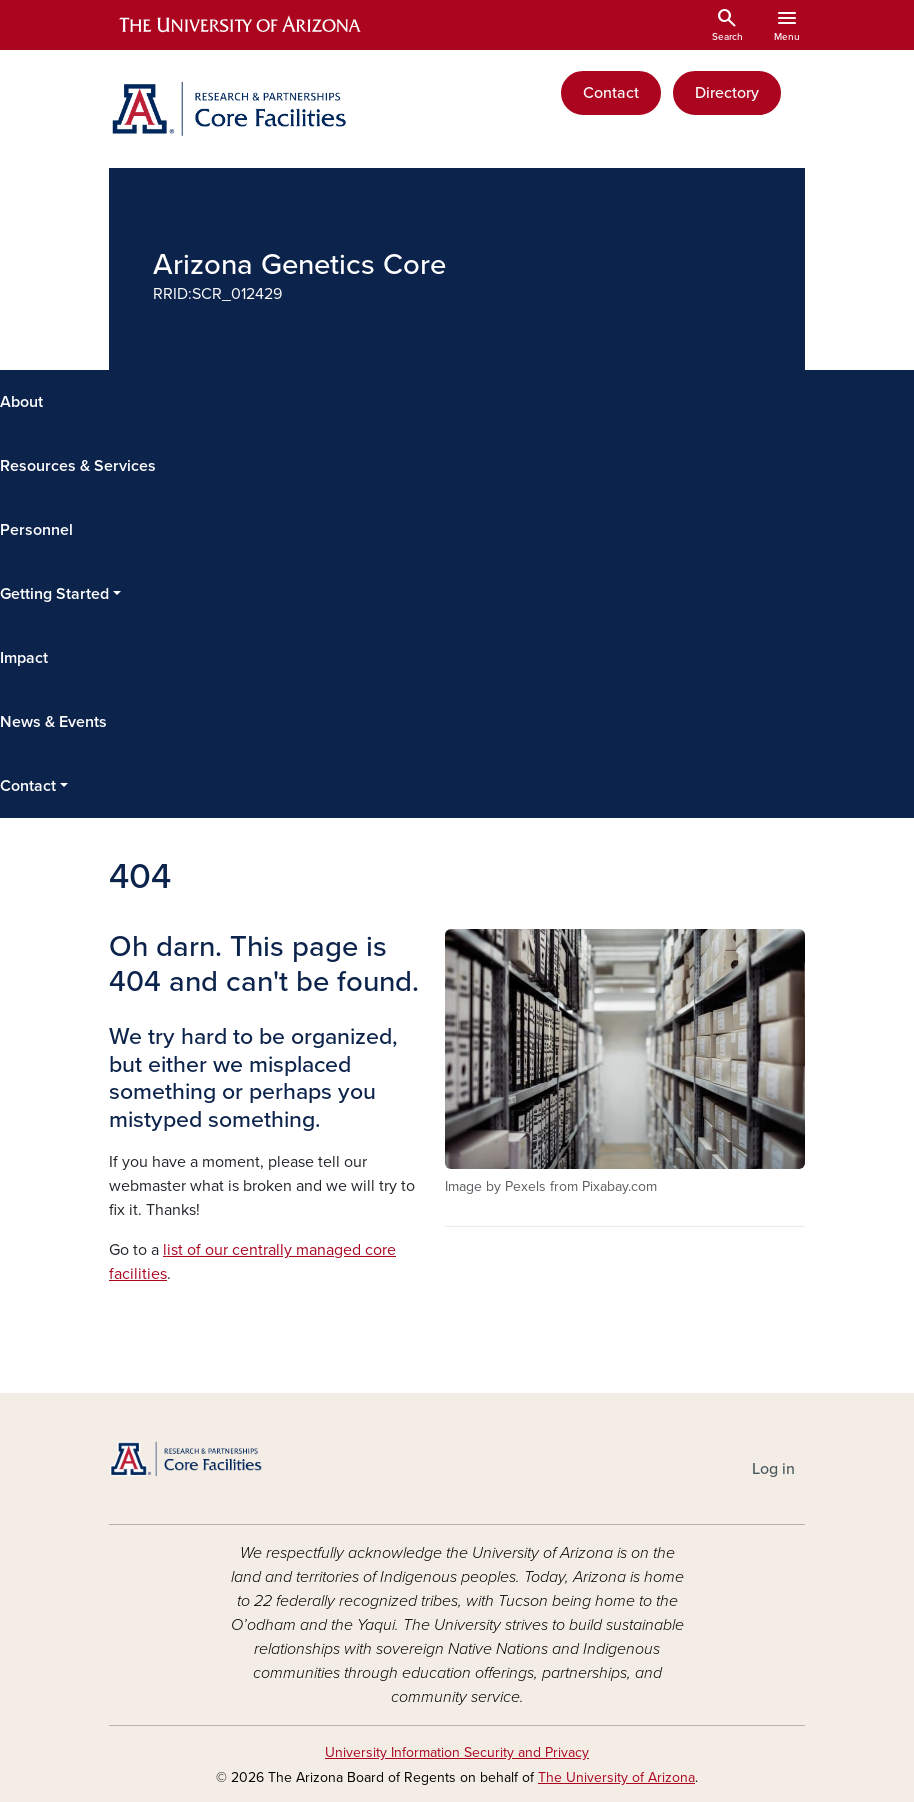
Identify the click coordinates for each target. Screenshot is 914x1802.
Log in (773, 1469)
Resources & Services (78, 466)
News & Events (53, 722)
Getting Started (54, 594)
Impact (24, 658)
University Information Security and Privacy (457, 1752)
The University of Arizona (616, 1777)
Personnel (36, 530)
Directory (727, 93)
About (21, 402)
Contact (611, 93)
